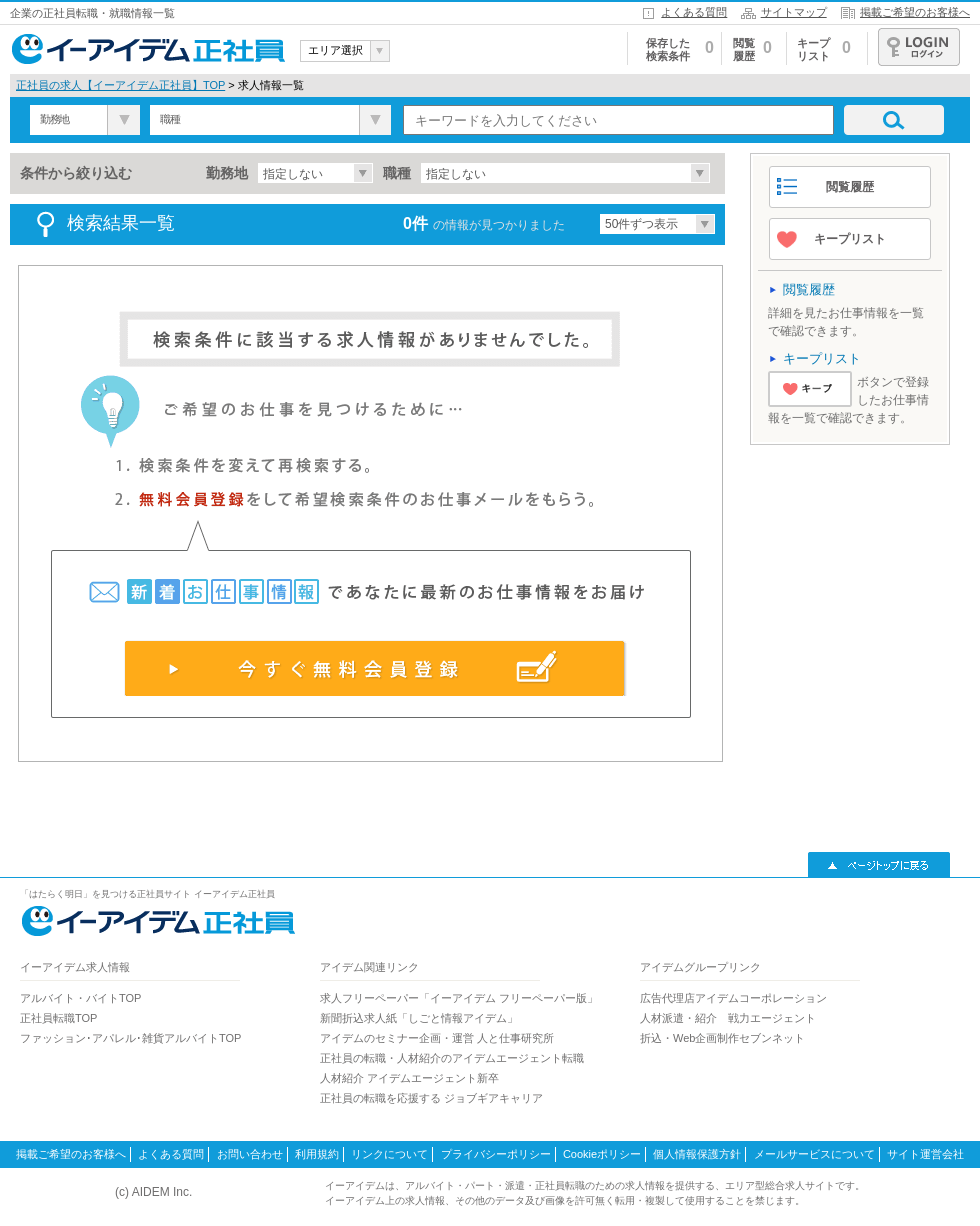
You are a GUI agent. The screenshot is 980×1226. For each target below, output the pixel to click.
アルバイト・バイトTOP (80, 998)
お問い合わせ (250, 1154)
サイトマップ (794, 12)
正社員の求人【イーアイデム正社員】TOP (120, 85)
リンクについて (389, 1154)
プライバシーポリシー (496, 1154)
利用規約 (317, 1154)
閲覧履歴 (850, 187)
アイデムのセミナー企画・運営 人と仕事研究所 (437, 1038)
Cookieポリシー (602, 1154)
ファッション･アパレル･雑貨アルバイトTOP (130, 1038)
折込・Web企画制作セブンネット (722, 1038)
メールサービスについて (814, 1154)
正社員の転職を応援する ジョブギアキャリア (431, 1098)
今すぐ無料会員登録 (375, 668)
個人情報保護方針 (697, 1154)
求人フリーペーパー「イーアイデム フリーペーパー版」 (459, 998)
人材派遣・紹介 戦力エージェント (728, 1018)
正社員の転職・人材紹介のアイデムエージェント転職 (452, 1058)
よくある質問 (694, 12)
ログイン (919, 47)
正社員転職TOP (58, 1018)
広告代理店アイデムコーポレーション (733, 998)
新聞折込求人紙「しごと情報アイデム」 (419, 1018)
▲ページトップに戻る (879, 865)
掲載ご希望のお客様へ (915, 12)
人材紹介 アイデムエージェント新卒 (409, 1078)
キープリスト (850, 239)
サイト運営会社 (925, 1154)
